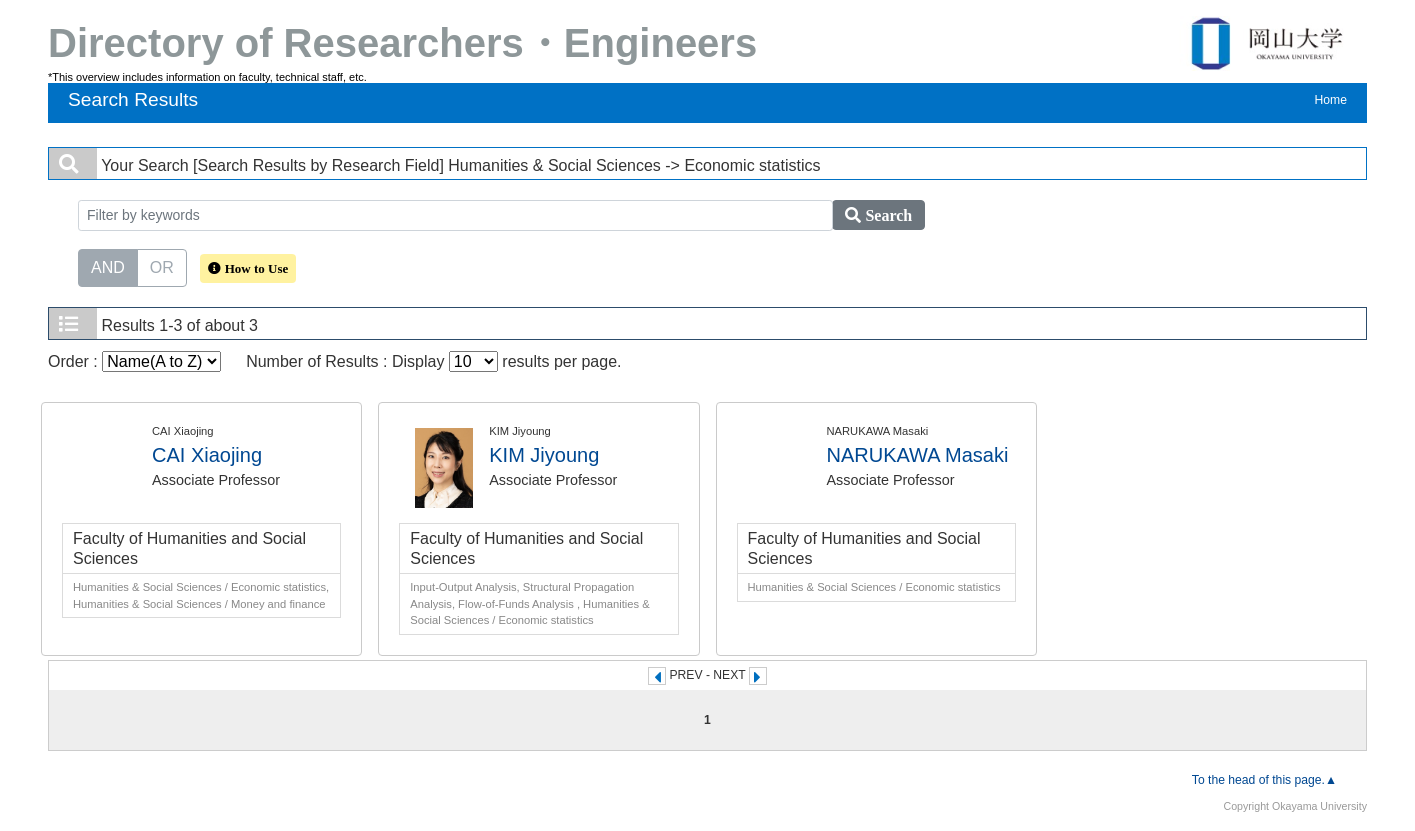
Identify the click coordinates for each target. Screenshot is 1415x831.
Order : (134, 361)
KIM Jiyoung (544, 455)
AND (108, 266)
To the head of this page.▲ (1264, 780)
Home (1331, 100)
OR (162, 266)
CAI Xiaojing (207, 455)
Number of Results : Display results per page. (433, 361)
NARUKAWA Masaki (918, 455)
